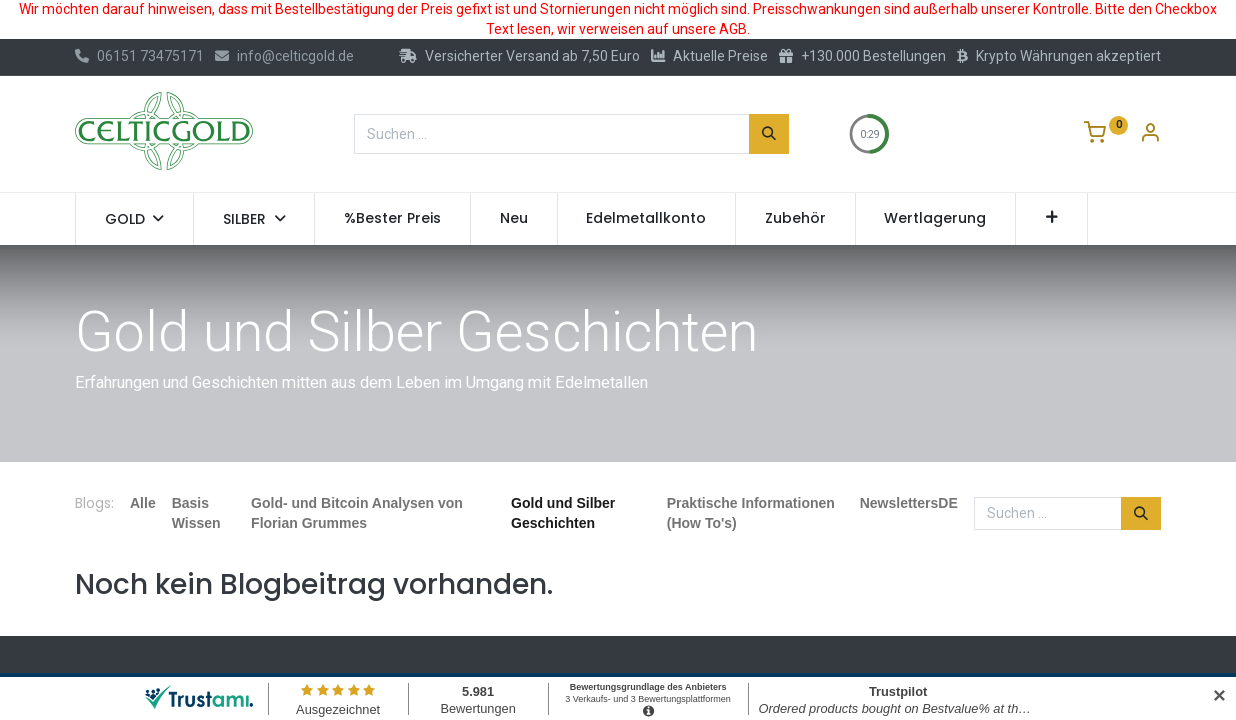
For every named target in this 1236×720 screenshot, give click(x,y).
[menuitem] (392, 219)
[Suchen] (769, 134)
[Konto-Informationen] (1150, 135)
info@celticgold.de (284, 56)
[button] (1051, 219)
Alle (143, 503)
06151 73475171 (139, 56)
